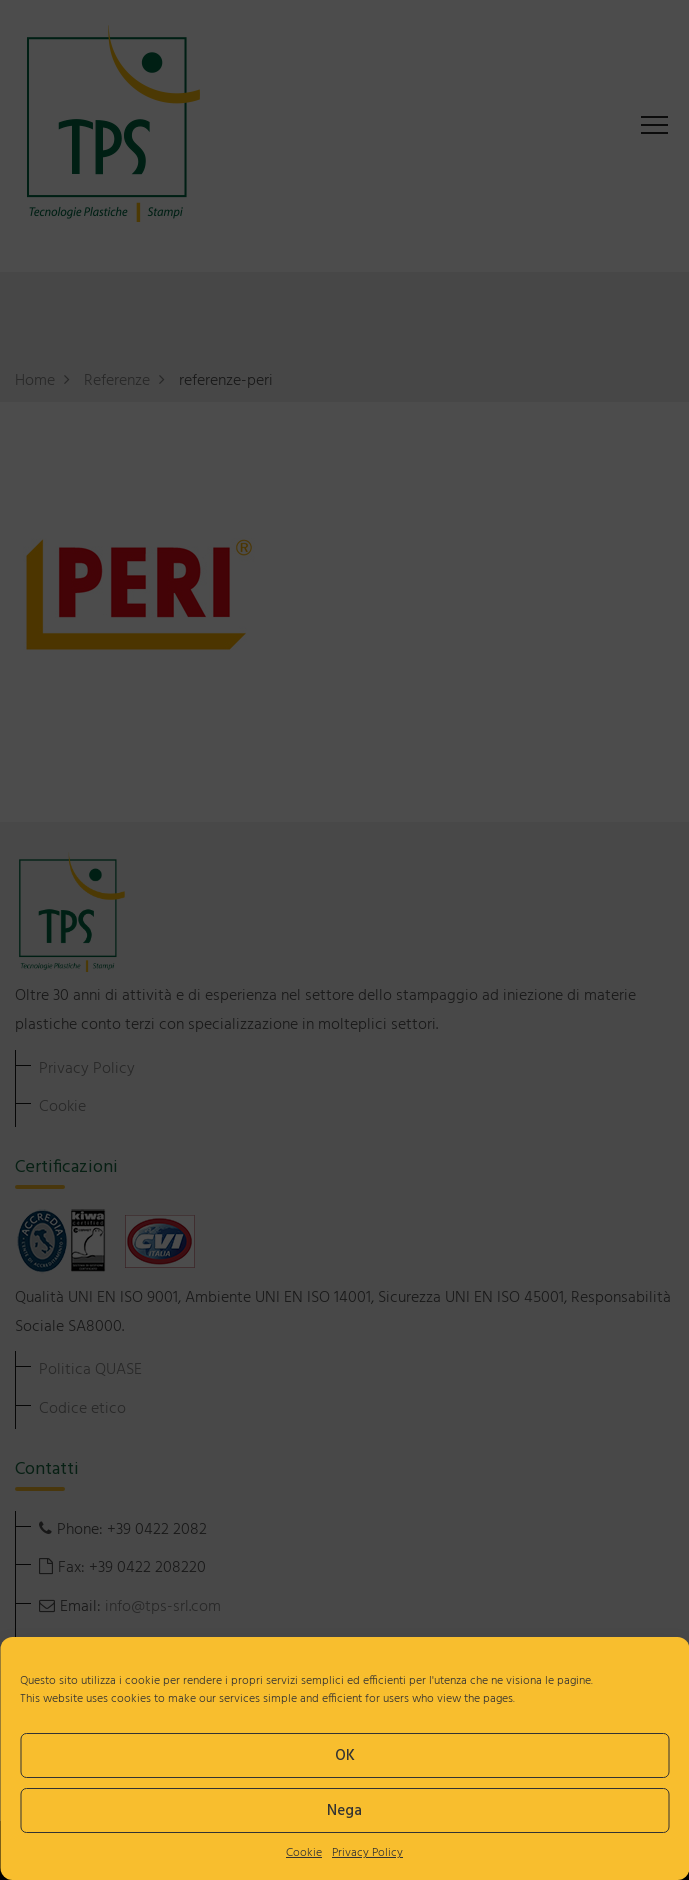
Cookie (304, 1853)
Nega (344, 1811)
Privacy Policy (367, 1853)
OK (345, 1756)
